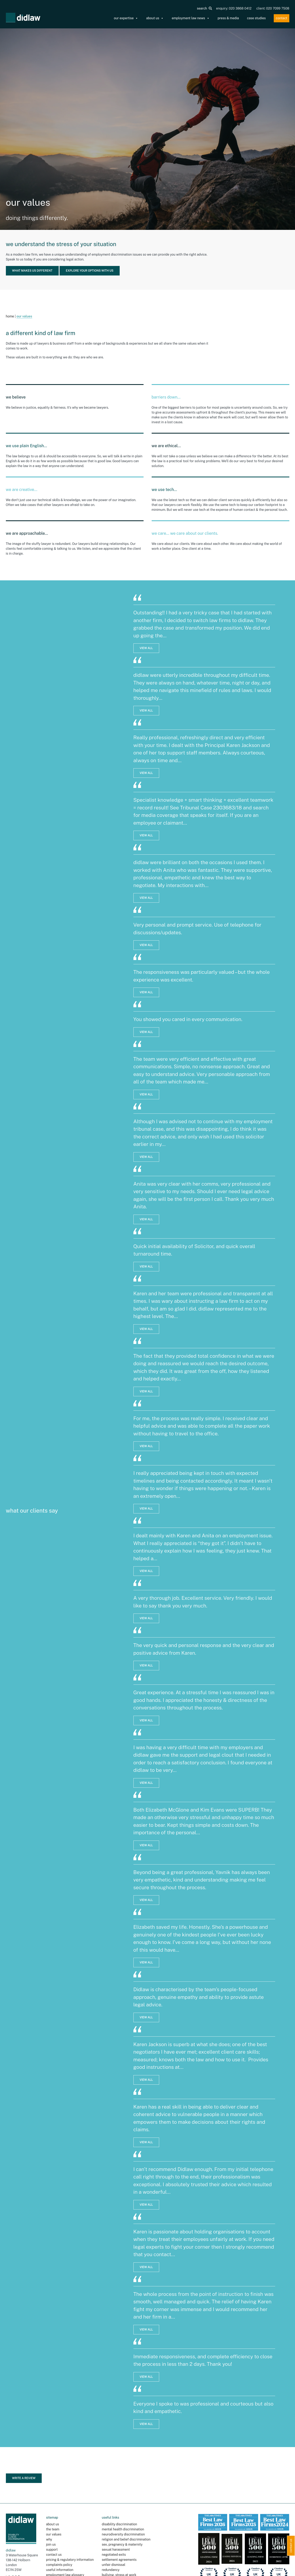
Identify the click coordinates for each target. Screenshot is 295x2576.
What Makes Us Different (32, 270)
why (49, 2539)
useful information (59, 2570)
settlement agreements (119, 2560)
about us (155, 18)
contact (281, 18)
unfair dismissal (113, 2565)
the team (52, 2529)
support (52, 2549)
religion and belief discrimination (126, 2539)
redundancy (111, 2570)
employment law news (191, 18)
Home (10, 316)
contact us (54, 2555)
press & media (228, 18)
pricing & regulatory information (70, 2560)
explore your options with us (89, 270)
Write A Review (24, 2478)
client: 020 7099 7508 (272, 8)
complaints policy (59, 2565)
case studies (256, 18)
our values (53, 2534)
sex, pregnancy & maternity (122, 2544)
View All (146, 648)
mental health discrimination (123, 2529)
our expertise (126, 18)
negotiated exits (114, 2555)
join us (50, 2544)
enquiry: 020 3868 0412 (233, 8)
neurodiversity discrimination (123, 2534)
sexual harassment (116, 2549)
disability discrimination (119, 2524)
